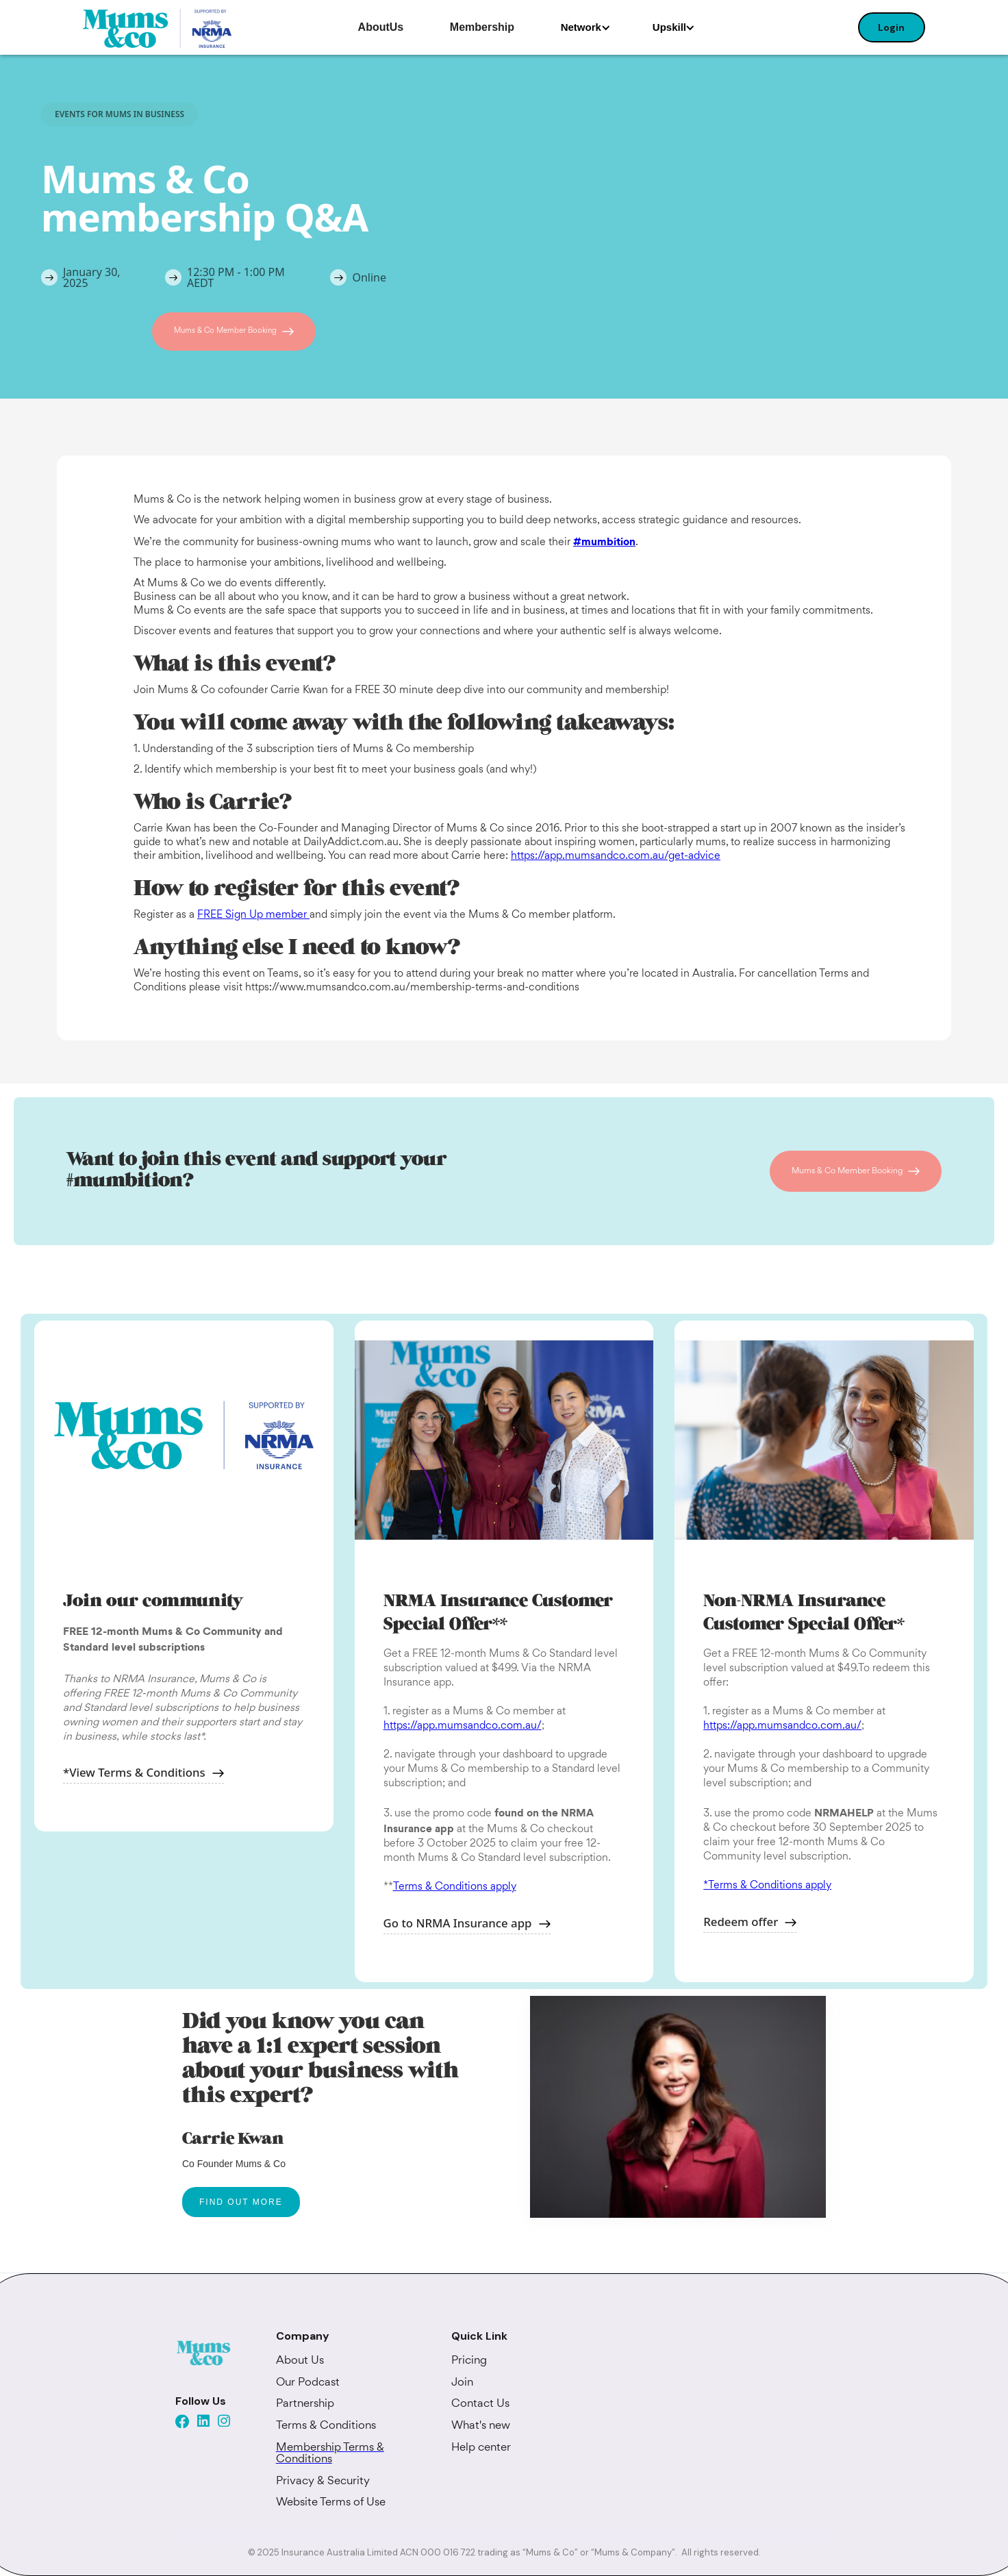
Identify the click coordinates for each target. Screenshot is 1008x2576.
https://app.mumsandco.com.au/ (462, 1726)
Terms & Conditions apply (454, 1887)
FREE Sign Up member (253, 915)
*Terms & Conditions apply (767, 1886)
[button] (586, 27)
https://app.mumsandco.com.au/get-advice (615, 856)
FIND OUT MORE (241, 2202)
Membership (482, 27)
